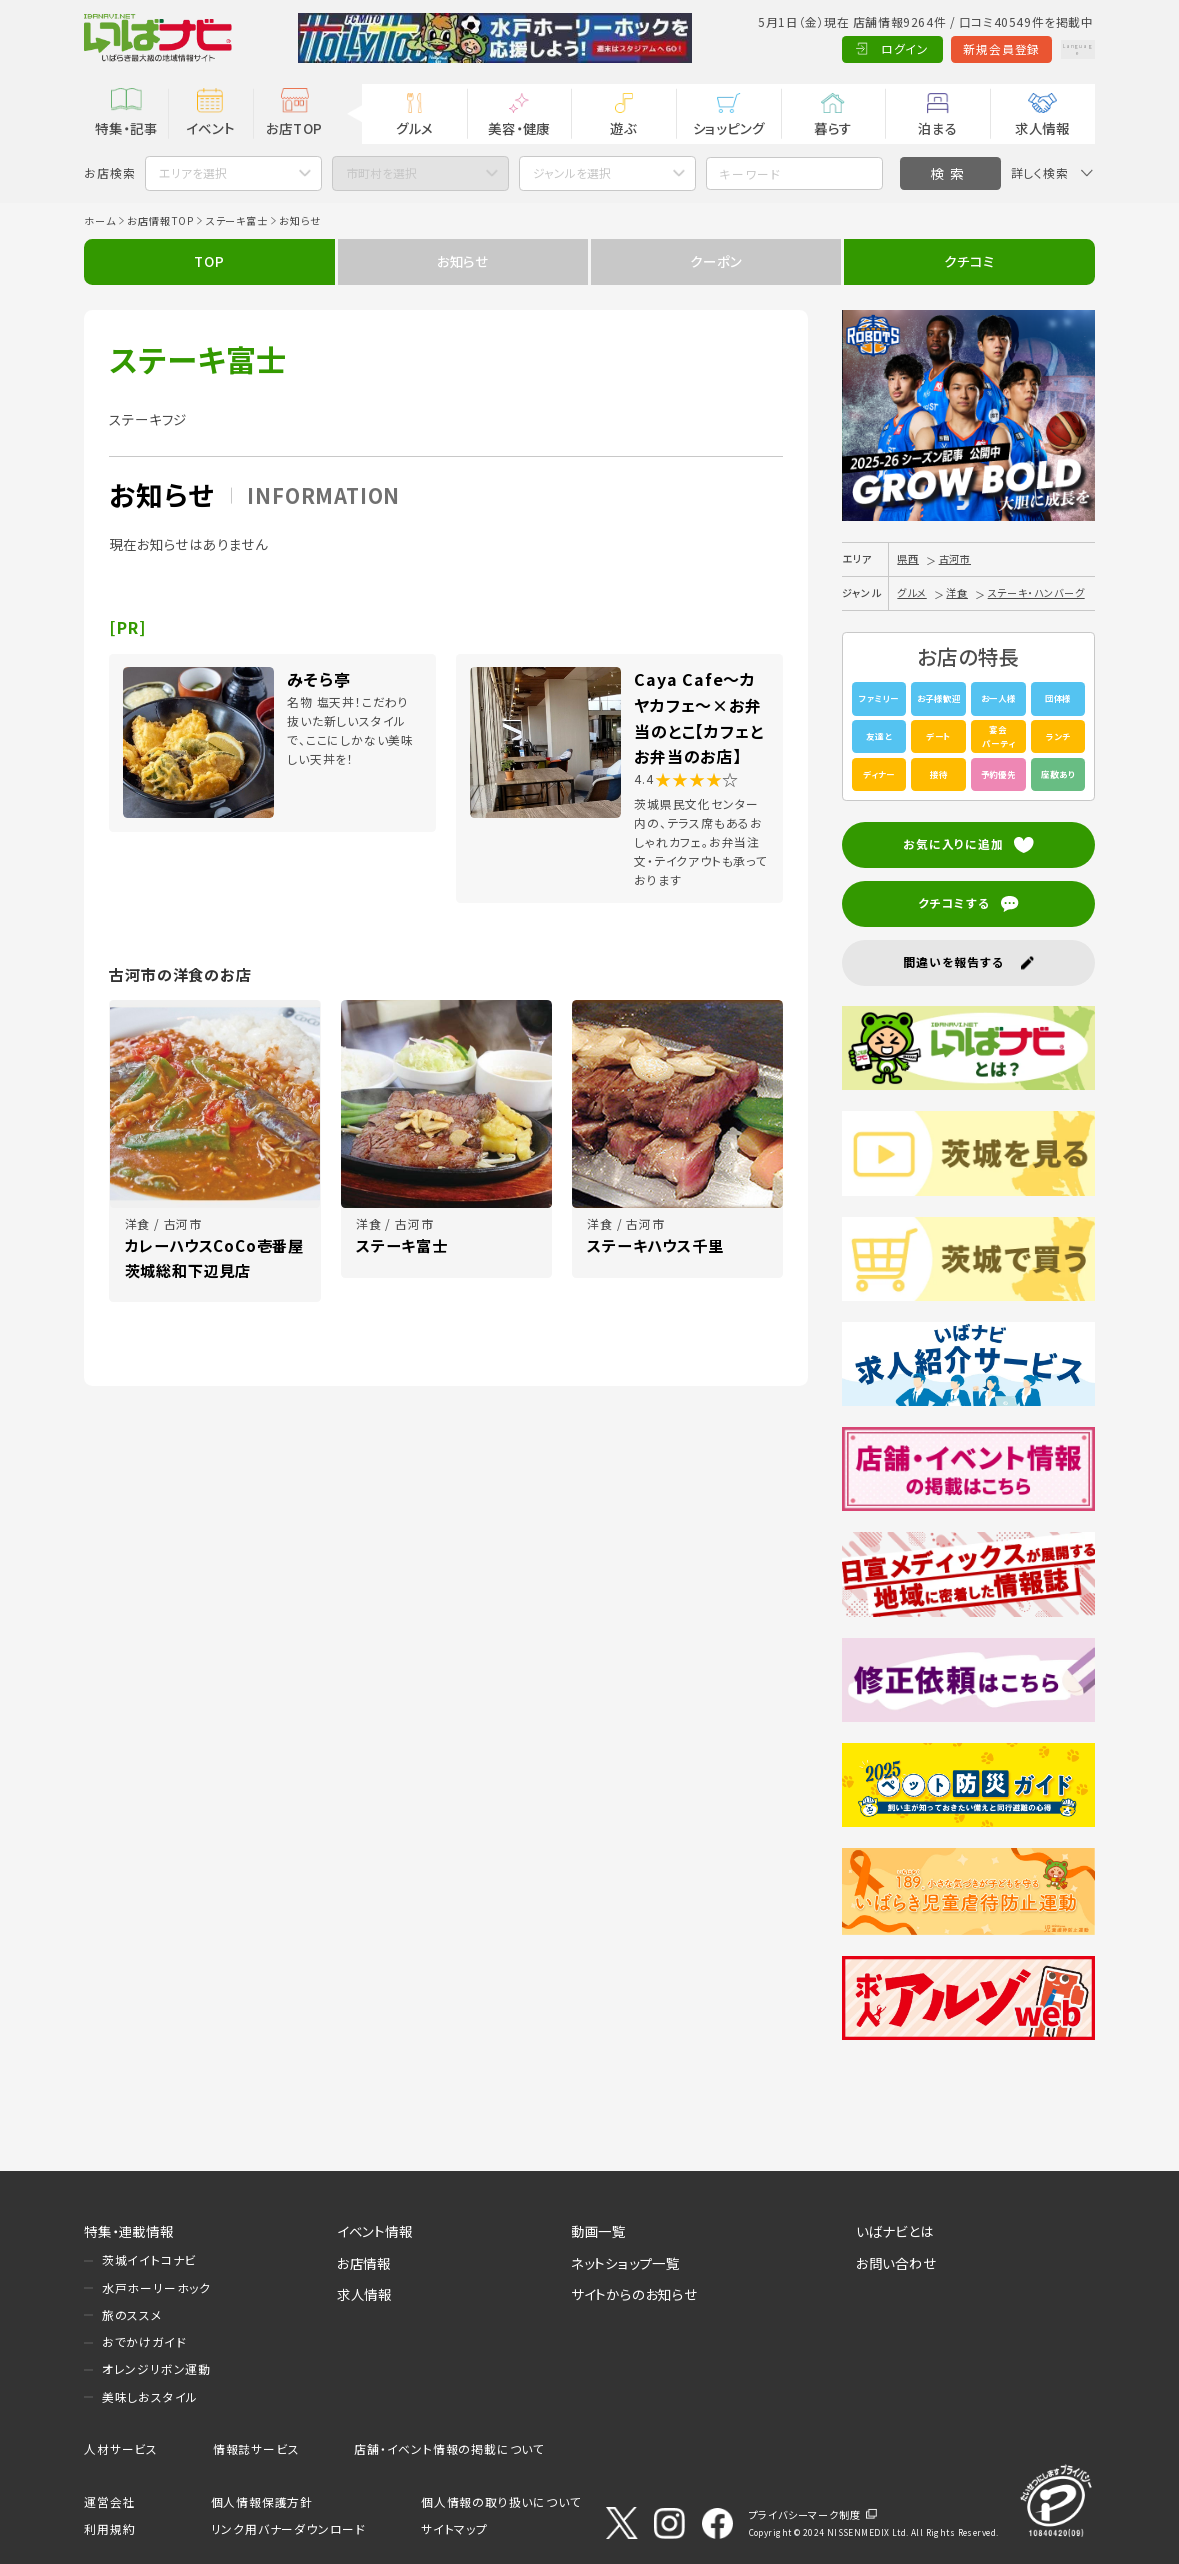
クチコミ (969, 261)
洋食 (957, 592)
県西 (908, 558)
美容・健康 (519, 128)
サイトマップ (454, 2528)
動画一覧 (598, 2231)
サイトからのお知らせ (634, 2294)
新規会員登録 (951, 48)
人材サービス (121, 2448)
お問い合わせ (896, 2263)
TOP (209, 261)
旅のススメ (132, 2314)
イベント (210, 128)
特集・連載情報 (129, 2231)
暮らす (833, 128)
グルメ (414, 128)
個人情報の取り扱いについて (501, 2501)
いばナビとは (895, 2231)
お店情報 (364, 2263)
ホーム (99, 220)
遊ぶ (623, 128)
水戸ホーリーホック (156, 2287)
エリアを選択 (193, 172)
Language (1052, 48)
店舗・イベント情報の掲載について (449, 2448)
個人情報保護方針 (262, 2501)
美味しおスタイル (150, 2396)
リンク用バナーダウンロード (288, 2528)
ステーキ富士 (237, 220)
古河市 (955, 558)
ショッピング (729, 128)
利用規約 (109, 2528)
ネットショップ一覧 (625, 2263)
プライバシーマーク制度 (805, 2514)
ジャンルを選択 (572, 172)
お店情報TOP (160, 220)
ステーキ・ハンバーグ (1036, 592)
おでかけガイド (144, 2341)
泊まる (937, 128)
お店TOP (294, 128)
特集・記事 (126, 128)
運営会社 (109, 2501)
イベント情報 (375, 2231)
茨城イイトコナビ (149, 2259)
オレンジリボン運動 (156, 2368)
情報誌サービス (256, 2448)
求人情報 (1042, 128)
